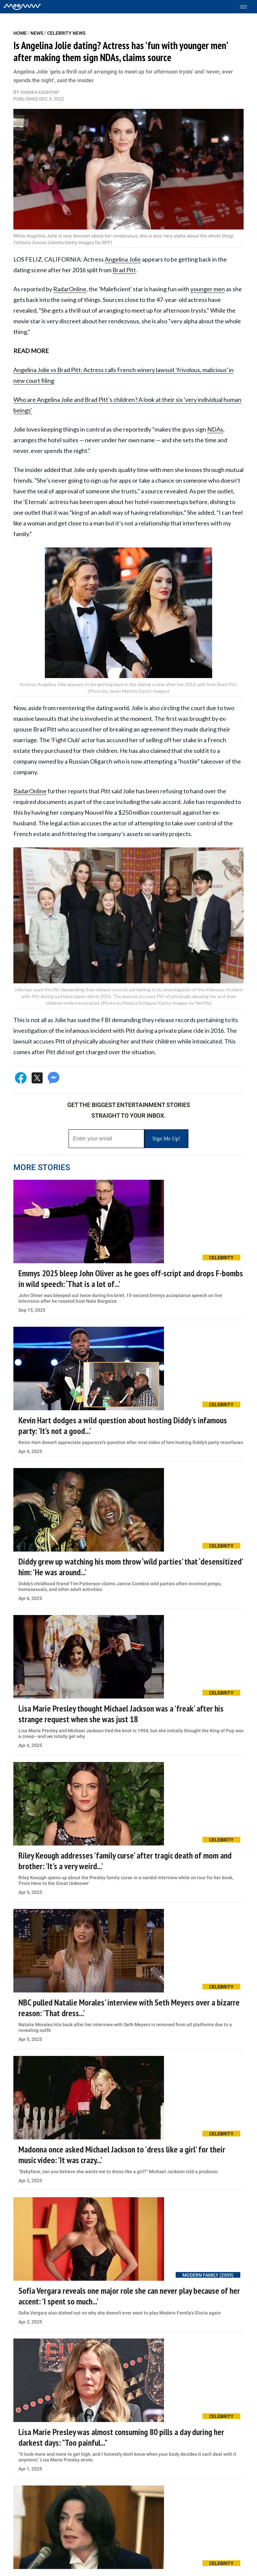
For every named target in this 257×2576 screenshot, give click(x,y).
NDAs (215, 429)
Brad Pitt (124, 270)
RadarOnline (69, 289)
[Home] (22, 6)
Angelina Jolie (123, 259)
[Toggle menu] (247, 6)
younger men (207, 289)
